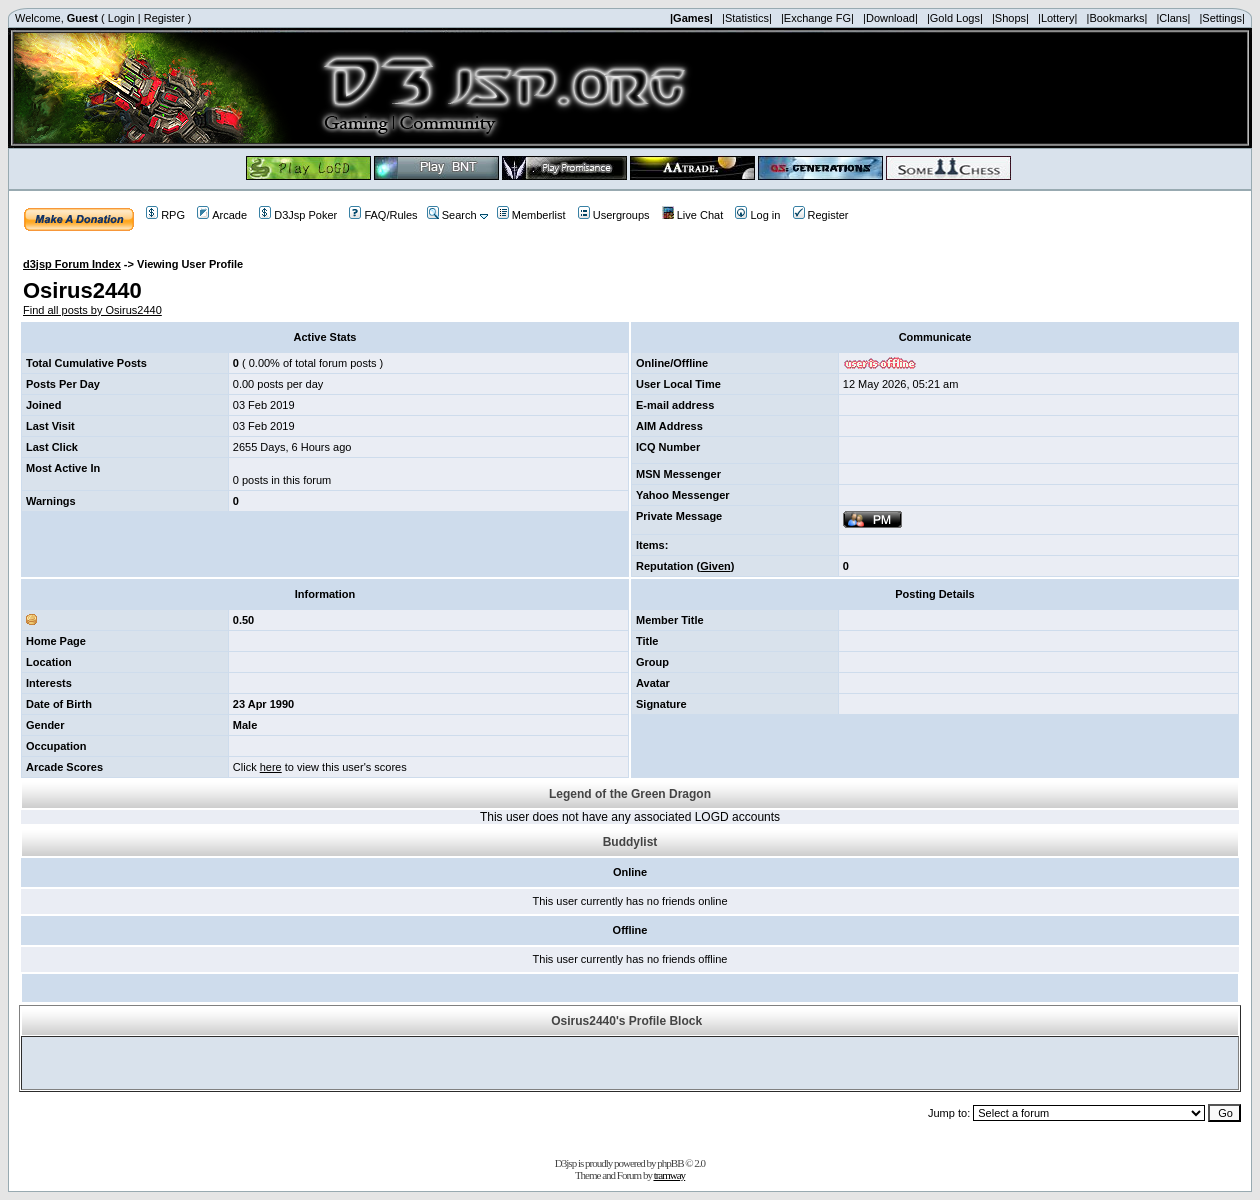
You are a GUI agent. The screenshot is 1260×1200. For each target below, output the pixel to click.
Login (121, 18)
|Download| (890, 18)
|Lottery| (1057, 18)
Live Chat (692, 215)
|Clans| (1173, 18)
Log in (757, 215)
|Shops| (1010, 18)
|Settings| (1221, 18)
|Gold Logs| (955, 18)
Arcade (222, 215)
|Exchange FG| (817, 18)
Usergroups (614, 215)
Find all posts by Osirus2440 (92, 310)
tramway (669, 1175)
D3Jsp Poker (298, 215)
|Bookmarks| (1117, 18)
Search (452, 215)
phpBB (670, 1163)
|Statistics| (747, 18)
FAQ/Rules (383, 215)
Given (715, 566)
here (271, 767)
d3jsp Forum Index (72, 264)
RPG (165, 215)
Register (164, 18)
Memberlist (531, 215)
